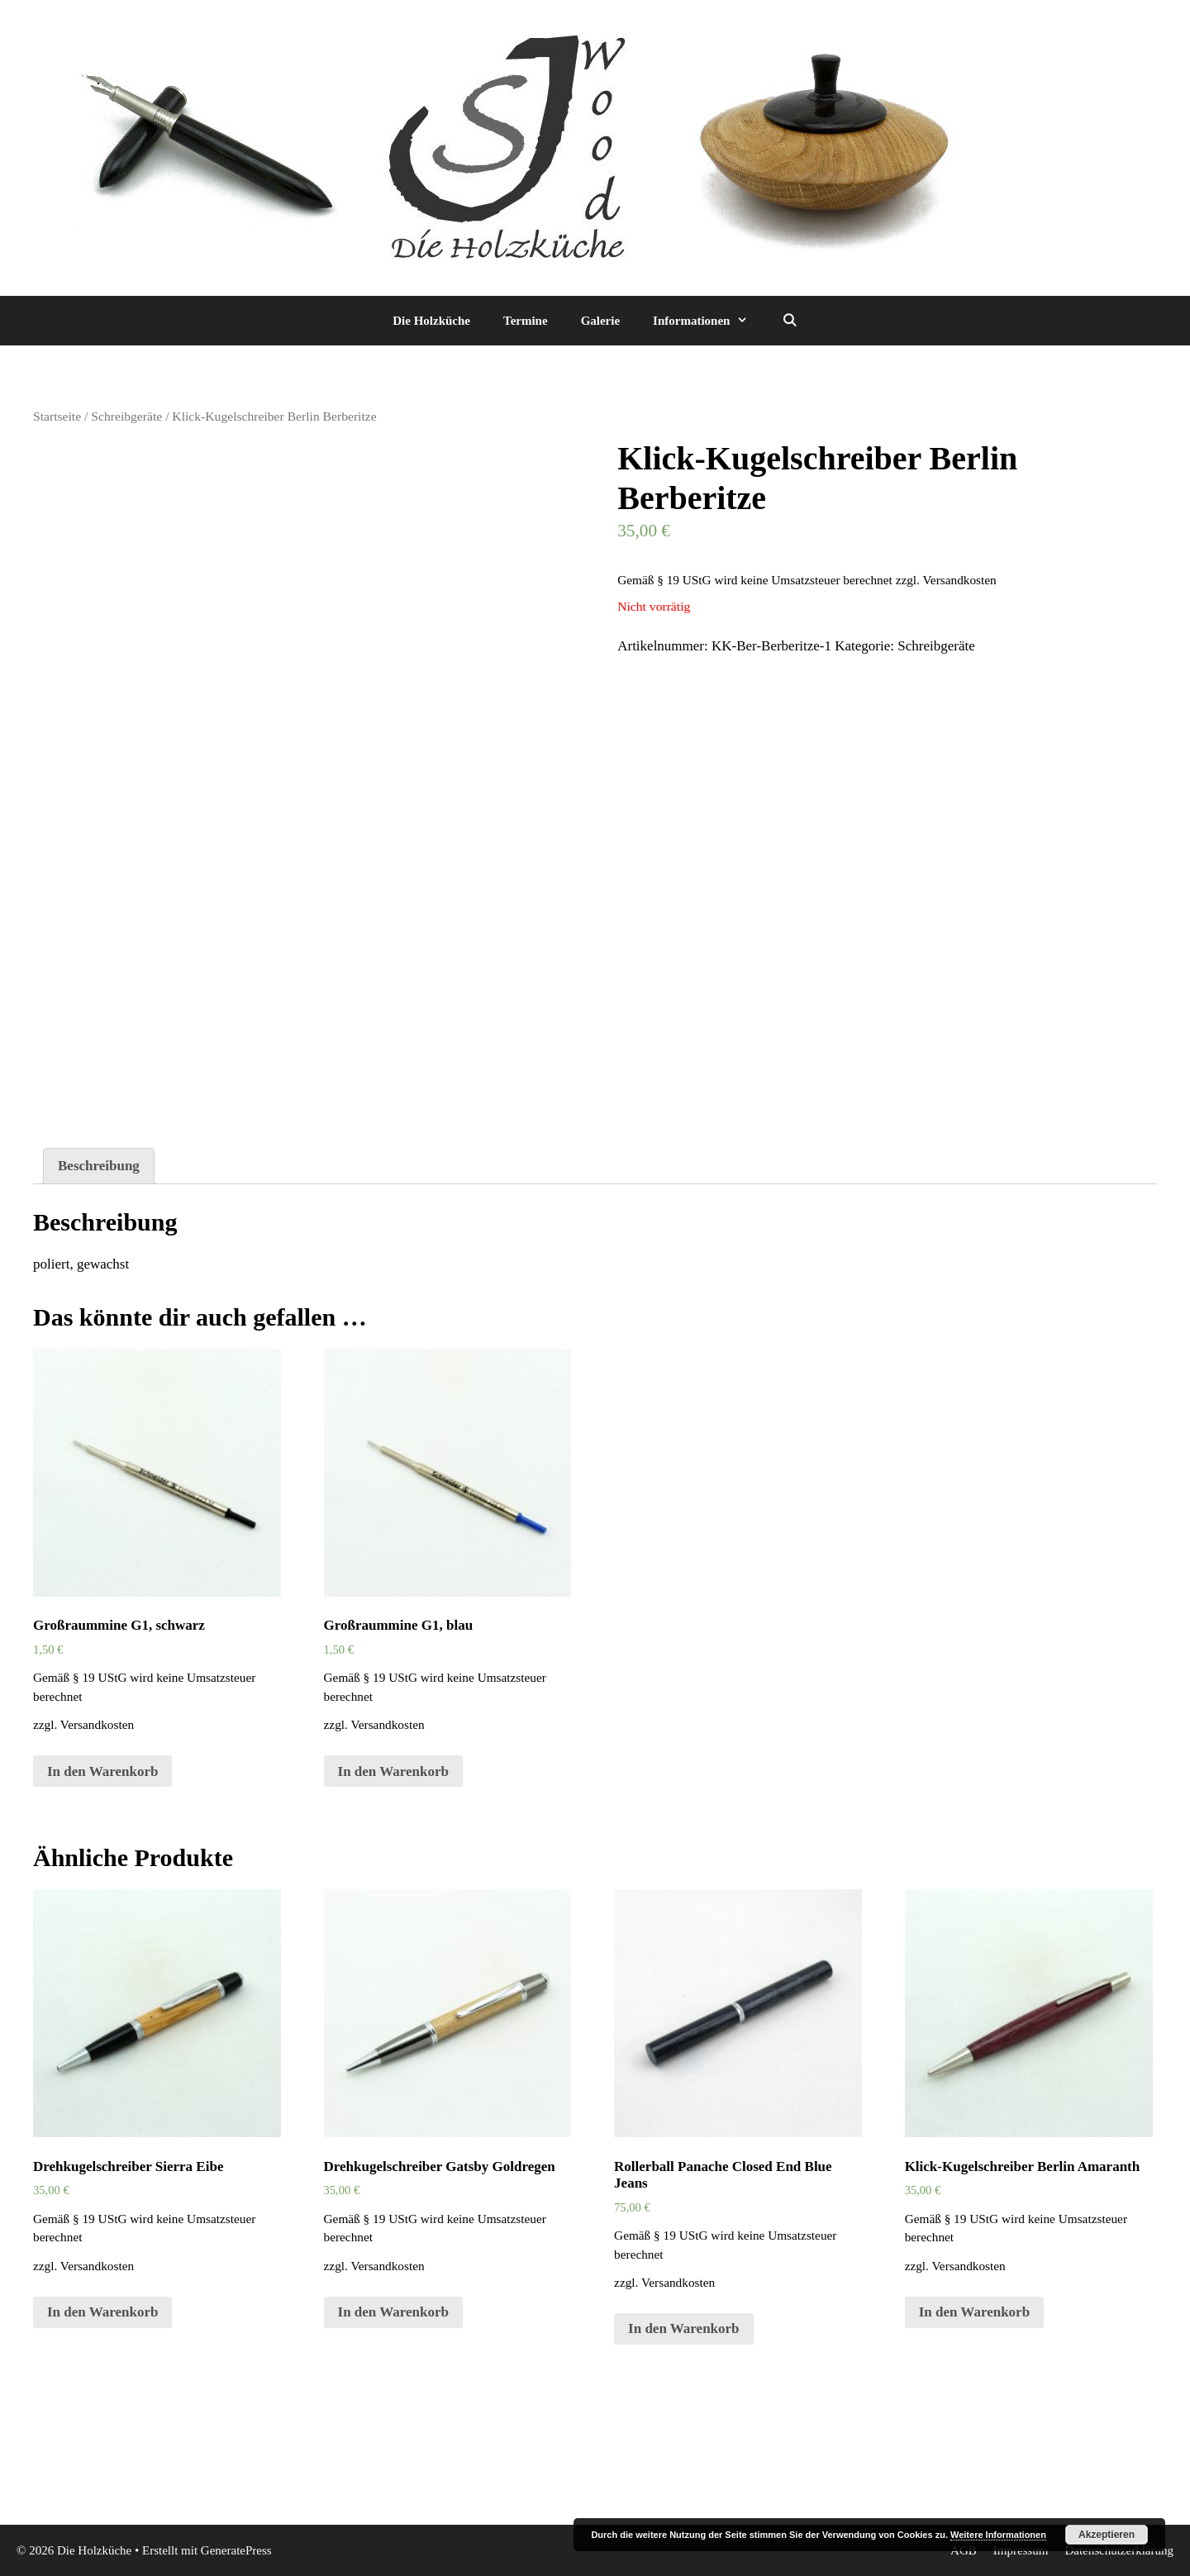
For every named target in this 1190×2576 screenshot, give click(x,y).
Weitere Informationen (998, 2535)
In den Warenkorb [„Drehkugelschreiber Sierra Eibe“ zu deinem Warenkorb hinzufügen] (102, 2312)
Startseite (57, 416)
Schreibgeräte (126, 416)
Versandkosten (960, 580)
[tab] (99, 1166)
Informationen (708, 320)
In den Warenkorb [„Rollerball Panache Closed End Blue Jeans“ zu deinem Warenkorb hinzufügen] (683, 2328)
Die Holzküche (431, 320)
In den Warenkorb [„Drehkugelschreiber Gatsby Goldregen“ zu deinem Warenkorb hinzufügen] (393, 2312)
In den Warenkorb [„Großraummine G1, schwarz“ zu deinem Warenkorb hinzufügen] (102, 1771)
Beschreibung (99, 1166)
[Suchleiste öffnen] (788, 320)
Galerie (600, 320)
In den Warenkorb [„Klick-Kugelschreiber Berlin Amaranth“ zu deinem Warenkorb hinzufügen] (974, 2312)
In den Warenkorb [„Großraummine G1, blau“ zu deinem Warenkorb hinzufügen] (393, 1771)
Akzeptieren (1106, 2534)
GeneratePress (236, 2550)
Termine (525, 320)
